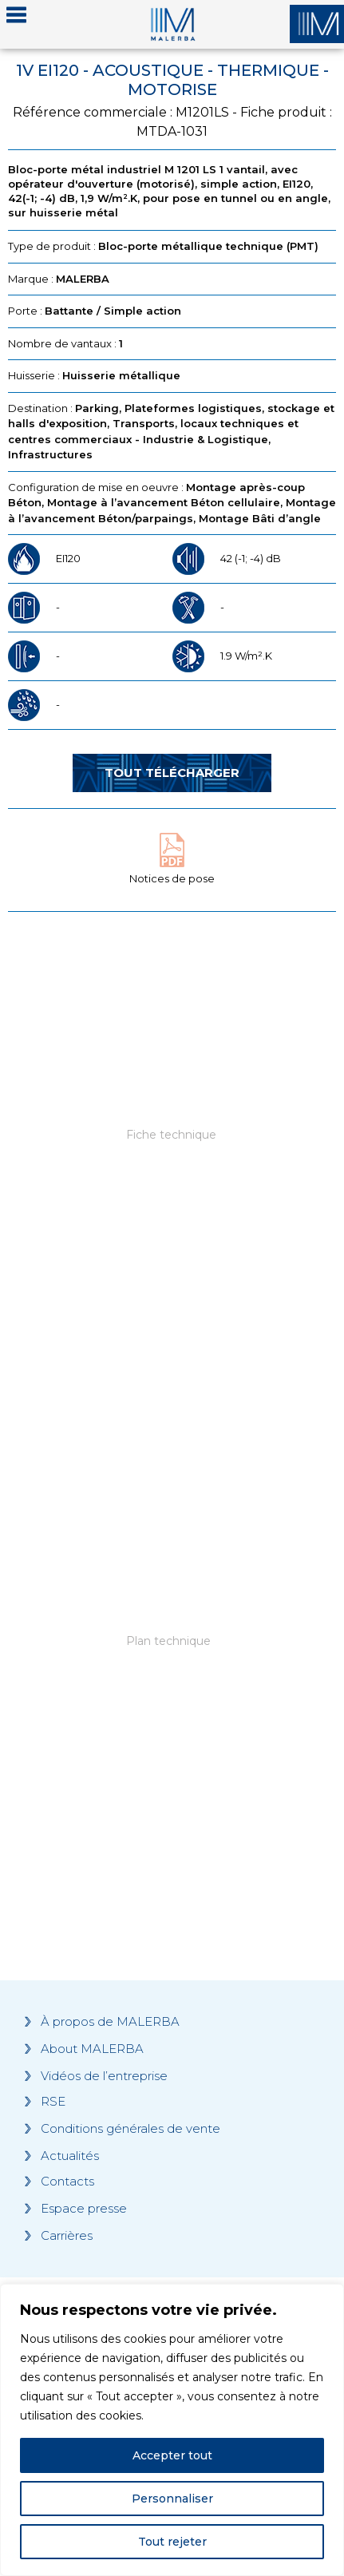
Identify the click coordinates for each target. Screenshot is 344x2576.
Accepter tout (172, 2455)
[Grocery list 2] (172, 1679)
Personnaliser (172, 2498)
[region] (172, 2430)
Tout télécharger (172, 772)
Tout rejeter (172, 2541)
